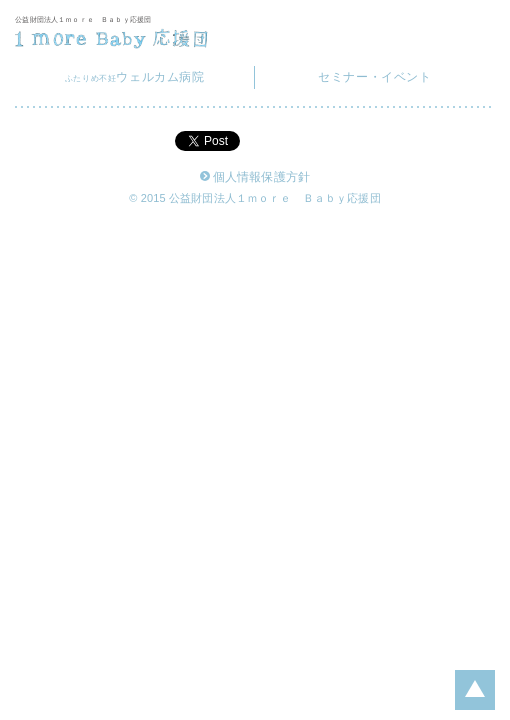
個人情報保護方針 (255, 177)
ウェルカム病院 (135, 77)
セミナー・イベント (374, 77)
